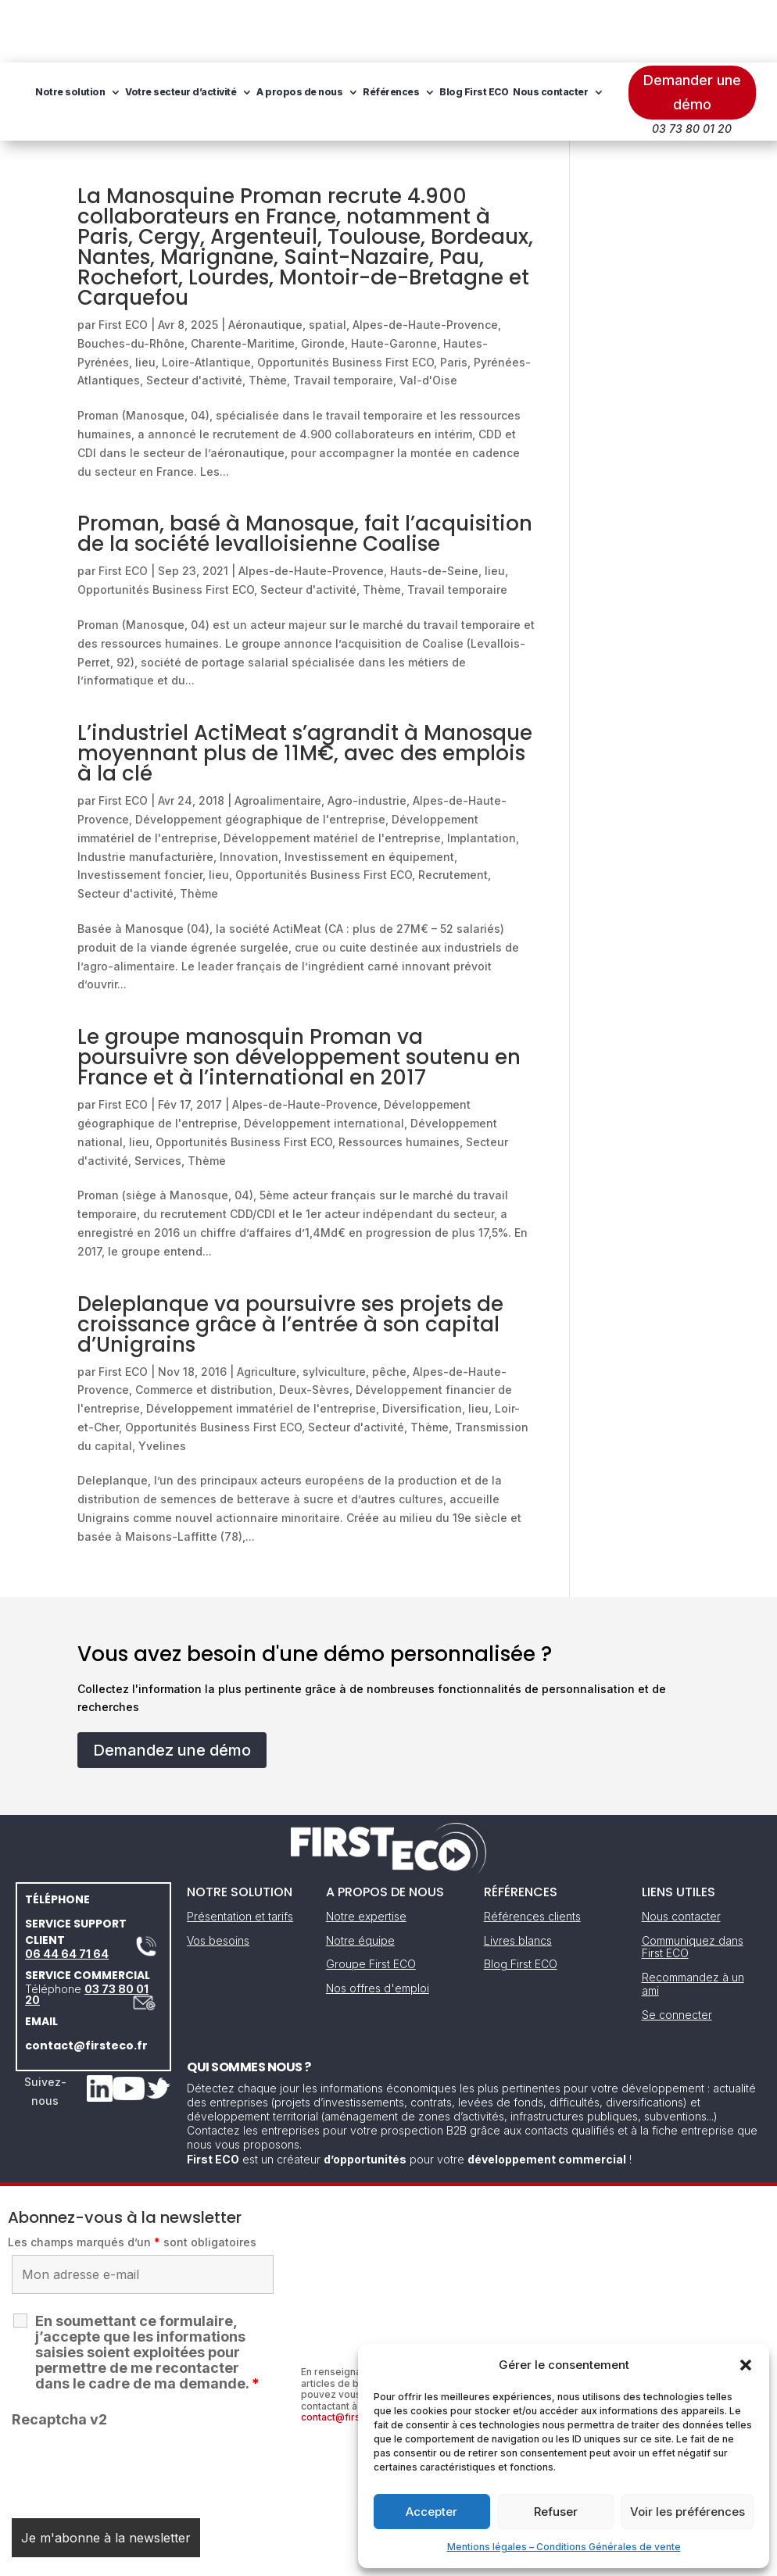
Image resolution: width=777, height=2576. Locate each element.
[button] (746, 2365)
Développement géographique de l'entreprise (260, 756)
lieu (145, 299)
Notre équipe (360, 1878)
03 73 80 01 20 (87, 1932)
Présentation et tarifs (240, 1853)
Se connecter (677, 1952)
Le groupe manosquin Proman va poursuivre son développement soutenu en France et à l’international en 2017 (299, 994)
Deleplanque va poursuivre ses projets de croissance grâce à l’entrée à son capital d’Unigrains (290, 1261)
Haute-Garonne (394, 281)
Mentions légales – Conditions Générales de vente (564, 2547)
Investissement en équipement (369, 794)
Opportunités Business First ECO (345, 299)
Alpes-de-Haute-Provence (425, 262)
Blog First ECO (192, 89)
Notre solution (192, 29)
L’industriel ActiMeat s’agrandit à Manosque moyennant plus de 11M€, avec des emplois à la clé (304, 690)
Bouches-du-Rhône (130, 281)
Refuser (556, 2511)
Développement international (324, 1060)
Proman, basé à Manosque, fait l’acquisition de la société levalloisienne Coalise (304, 471)
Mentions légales (308, 2558)
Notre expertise (366, 1853)
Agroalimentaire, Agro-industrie (320, 738)
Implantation (481, 775)
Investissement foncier (139, 812)
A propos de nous (422, 29)
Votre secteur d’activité (303, 29)
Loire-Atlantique (206, 299)
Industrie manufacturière (145, 794)
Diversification (422, 1345)
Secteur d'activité (194, 317)
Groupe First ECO (371, 1901)
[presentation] (130, 2405)
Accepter (431, 2511)
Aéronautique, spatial (287, 262)
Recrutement (453, 812)
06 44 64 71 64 (67, 1891)
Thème (268, 317)
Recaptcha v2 (59, 2357)
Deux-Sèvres (314, 1327)
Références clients (532, 1853)
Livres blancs (518, 1878)
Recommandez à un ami (693, 1921)
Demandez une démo (172, 1687)
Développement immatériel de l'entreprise (261, 1345)
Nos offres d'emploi (377, 1925)
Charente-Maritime (243, 281)
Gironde (323, 281)
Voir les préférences (687, 2511)
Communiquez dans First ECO (692, 1884)
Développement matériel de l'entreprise (332, 775)
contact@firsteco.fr (86, 1983)
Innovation (249, 794)
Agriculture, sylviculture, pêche (321, 1309)
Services (157, 1098)
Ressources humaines (399, 1079)
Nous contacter (268, 89)
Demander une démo (692, 29)
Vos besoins (218, 1878)
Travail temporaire (343, 317)
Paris (453, 299)
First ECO (123, 262)
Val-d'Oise (428, 317)
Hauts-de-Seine (434, 508)
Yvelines (162, 1383)
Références (513, 29)
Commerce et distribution (204, 1327)
